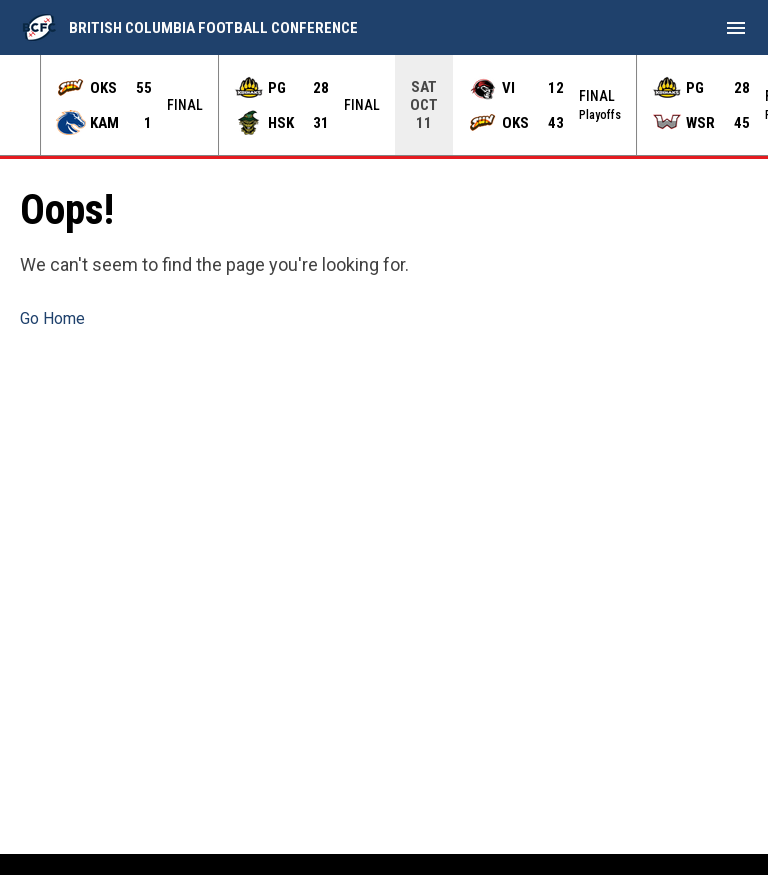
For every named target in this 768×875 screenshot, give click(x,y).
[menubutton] (736, 28)
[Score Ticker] (384, 105)
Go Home (52, 318)
